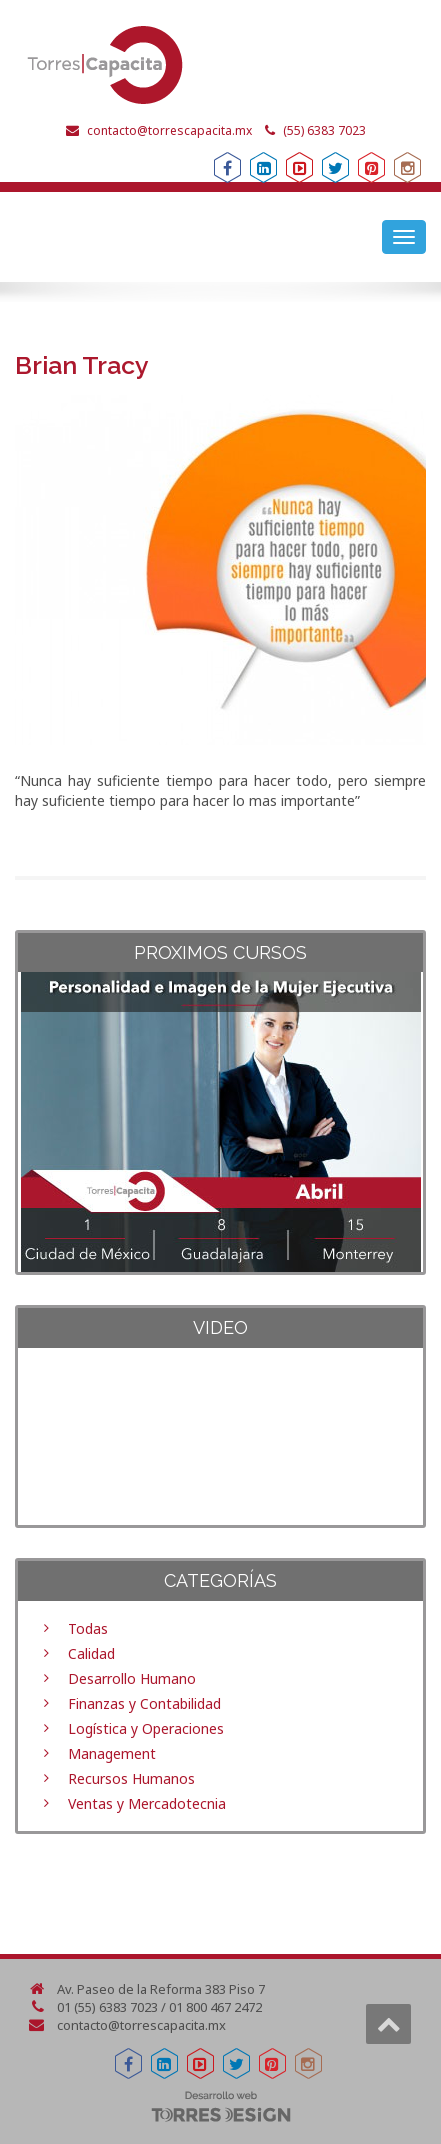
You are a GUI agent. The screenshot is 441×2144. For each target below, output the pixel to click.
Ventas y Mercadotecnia (147, 1803)
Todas (88, 1628)
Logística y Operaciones (146, 1728)
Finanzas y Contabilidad (144, 1703)
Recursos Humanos (131, 1778)
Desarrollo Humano (132, 1678)
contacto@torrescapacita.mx (169, 130)
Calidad (91, 1653)
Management (112, 1753)
